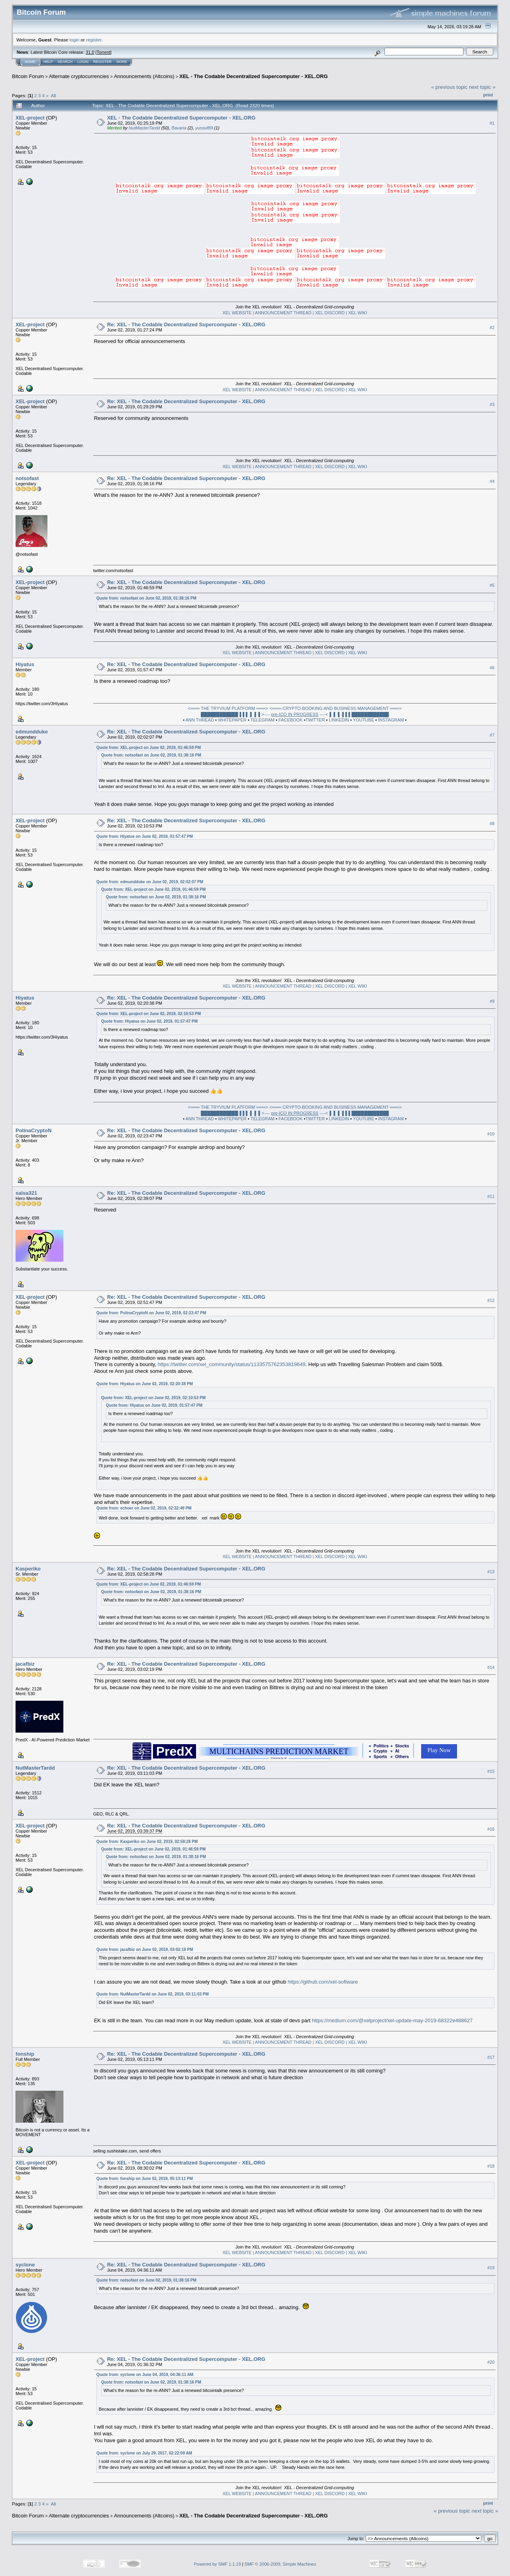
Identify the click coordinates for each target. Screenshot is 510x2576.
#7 (492, 735)
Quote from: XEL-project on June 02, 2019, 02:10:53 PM (148, 1014)
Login (82, 62)
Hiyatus (25, 664)
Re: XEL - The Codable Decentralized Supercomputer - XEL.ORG (186, 324)
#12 (490, 1300)
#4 (492, 481)
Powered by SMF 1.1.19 (217, 2564)
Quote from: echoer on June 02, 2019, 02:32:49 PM (144, 1508)
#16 (490, 1829)
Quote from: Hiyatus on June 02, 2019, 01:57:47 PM (144, 836)
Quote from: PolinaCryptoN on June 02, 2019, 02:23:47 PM (151, 1313)
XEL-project (30, 118)
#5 (492, 585)
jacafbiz (25, 1664)
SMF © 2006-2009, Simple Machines (280, 2564)
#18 (490, 2166)
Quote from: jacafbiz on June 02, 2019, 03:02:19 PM (144, 1949)
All (53, 95)
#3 (492, 404)
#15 (490, 1771)
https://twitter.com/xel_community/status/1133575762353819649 (232, 1364)
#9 (492, 1001)
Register (102, 62)
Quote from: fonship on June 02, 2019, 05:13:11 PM (144, 2178)
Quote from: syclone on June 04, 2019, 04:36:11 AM (145, 2374)
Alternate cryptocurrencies (79, 76)
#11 (490, 1196)
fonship (25, 2054)
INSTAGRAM (391, 720)
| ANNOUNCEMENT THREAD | (284, 312)
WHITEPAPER (232, 720)
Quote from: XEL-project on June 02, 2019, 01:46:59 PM (148, 747)
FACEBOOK (291, 720)
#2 (492, 327)
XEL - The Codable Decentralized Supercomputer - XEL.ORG (253, 76)
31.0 (90, 52)
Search (65, 62)
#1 (492, 123)
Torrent (103, 52)
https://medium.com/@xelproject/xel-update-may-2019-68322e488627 (392, 2020)
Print (488, 94)
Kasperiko (28, 1569)
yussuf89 (204, 127)
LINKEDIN (339, 720)
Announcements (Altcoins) (144, 76)
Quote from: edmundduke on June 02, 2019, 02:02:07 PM (149, 882)
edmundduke (32, 732)
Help (48, 62)
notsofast (27, 478)
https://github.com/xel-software (323, 1982)
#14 (490, 1667)
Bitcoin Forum (28, 76)
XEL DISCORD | (331, 312)
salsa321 (26, 1193)
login (75, 39)
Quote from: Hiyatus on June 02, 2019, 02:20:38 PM (144, 1384)
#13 (490, 1571)
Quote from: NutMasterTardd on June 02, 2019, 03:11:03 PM (152, 1994)
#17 (490, 2057)
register (93, 39)
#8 (492, 823)
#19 (490, 2267)
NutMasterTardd (144, 127)
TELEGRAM (263, 720)
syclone (25, 2265)
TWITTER (315, 720)
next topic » (482, 87)
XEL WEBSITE (237, 312)
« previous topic (449, 87)
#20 (490, 2362)
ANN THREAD (200, 720)
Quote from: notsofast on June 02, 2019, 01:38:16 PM (146, 598)
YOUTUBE (363, 720)
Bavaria (178, 127)
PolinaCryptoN (33, 1130)
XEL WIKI (357, 312)
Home (30, 62)
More (121, 62)
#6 (492, 667)
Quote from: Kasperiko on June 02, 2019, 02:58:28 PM (147, 1841)
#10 (490, 1133)
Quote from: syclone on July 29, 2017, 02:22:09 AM (144, 2453)
